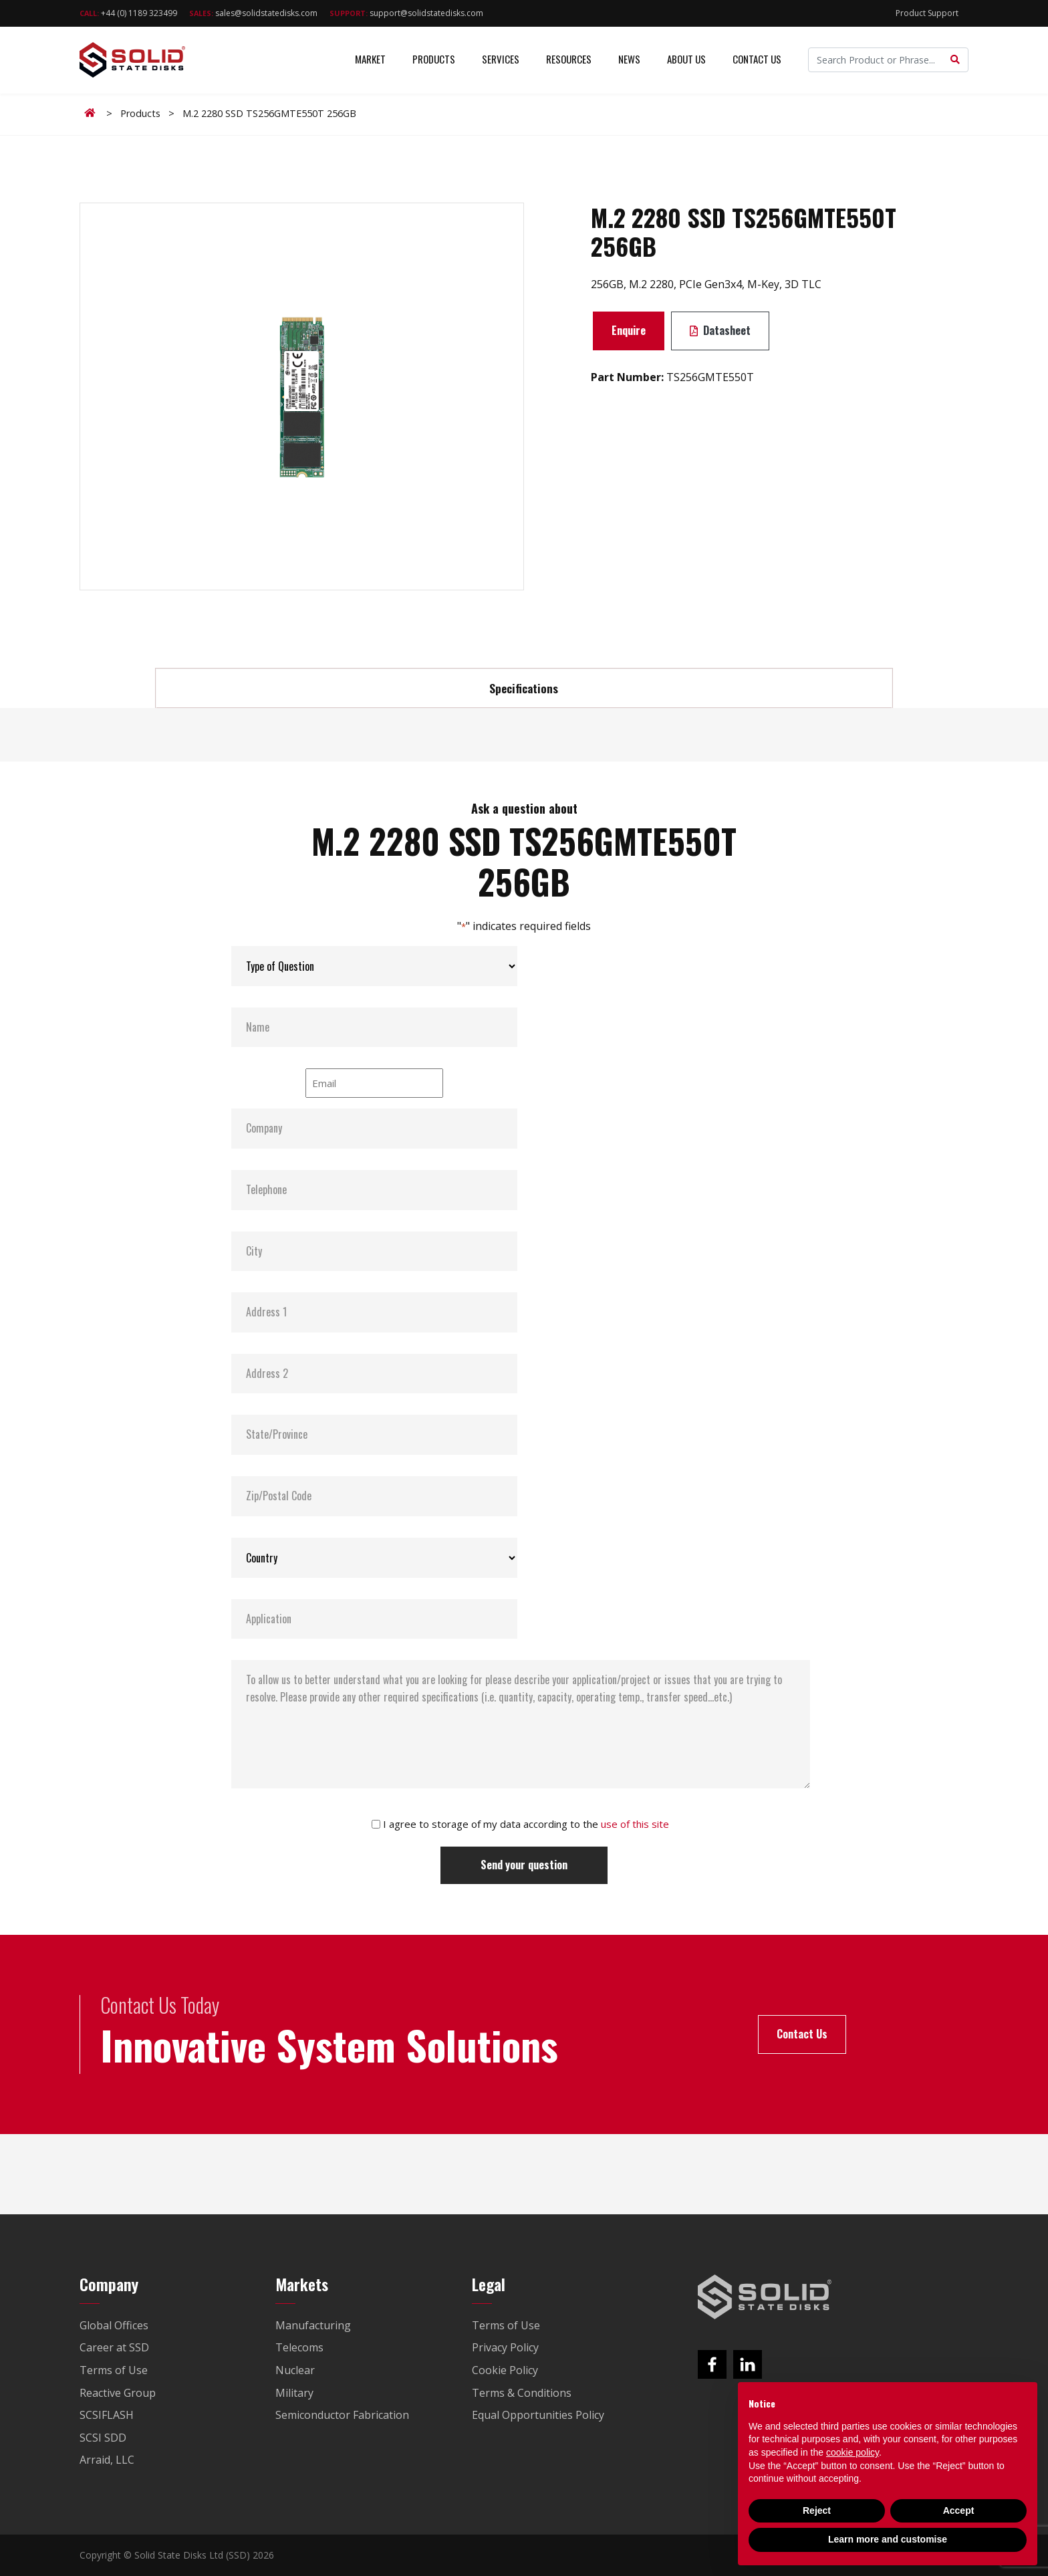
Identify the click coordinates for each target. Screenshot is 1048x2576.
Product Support (927, 13)
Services (500, 60)
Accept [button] (958, 2510)
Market (370, 60)
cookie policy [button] (852, 2452)
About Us (686, 60)
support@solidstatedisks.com (406, 13)
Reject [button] (817, 2510)
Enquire (629, 330)
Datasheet (720, 330)
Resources (569, 60)
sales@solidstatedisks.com (253, 13)
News (629, 60)
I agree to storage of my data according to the (526, 1824)
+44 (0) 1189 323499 (128, 13)
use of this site (635, 1824)
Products (433, 60)
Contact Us (757, 60)
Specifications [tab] (523, 688)
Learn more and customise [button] (887, 2539)
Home (92, 113)
